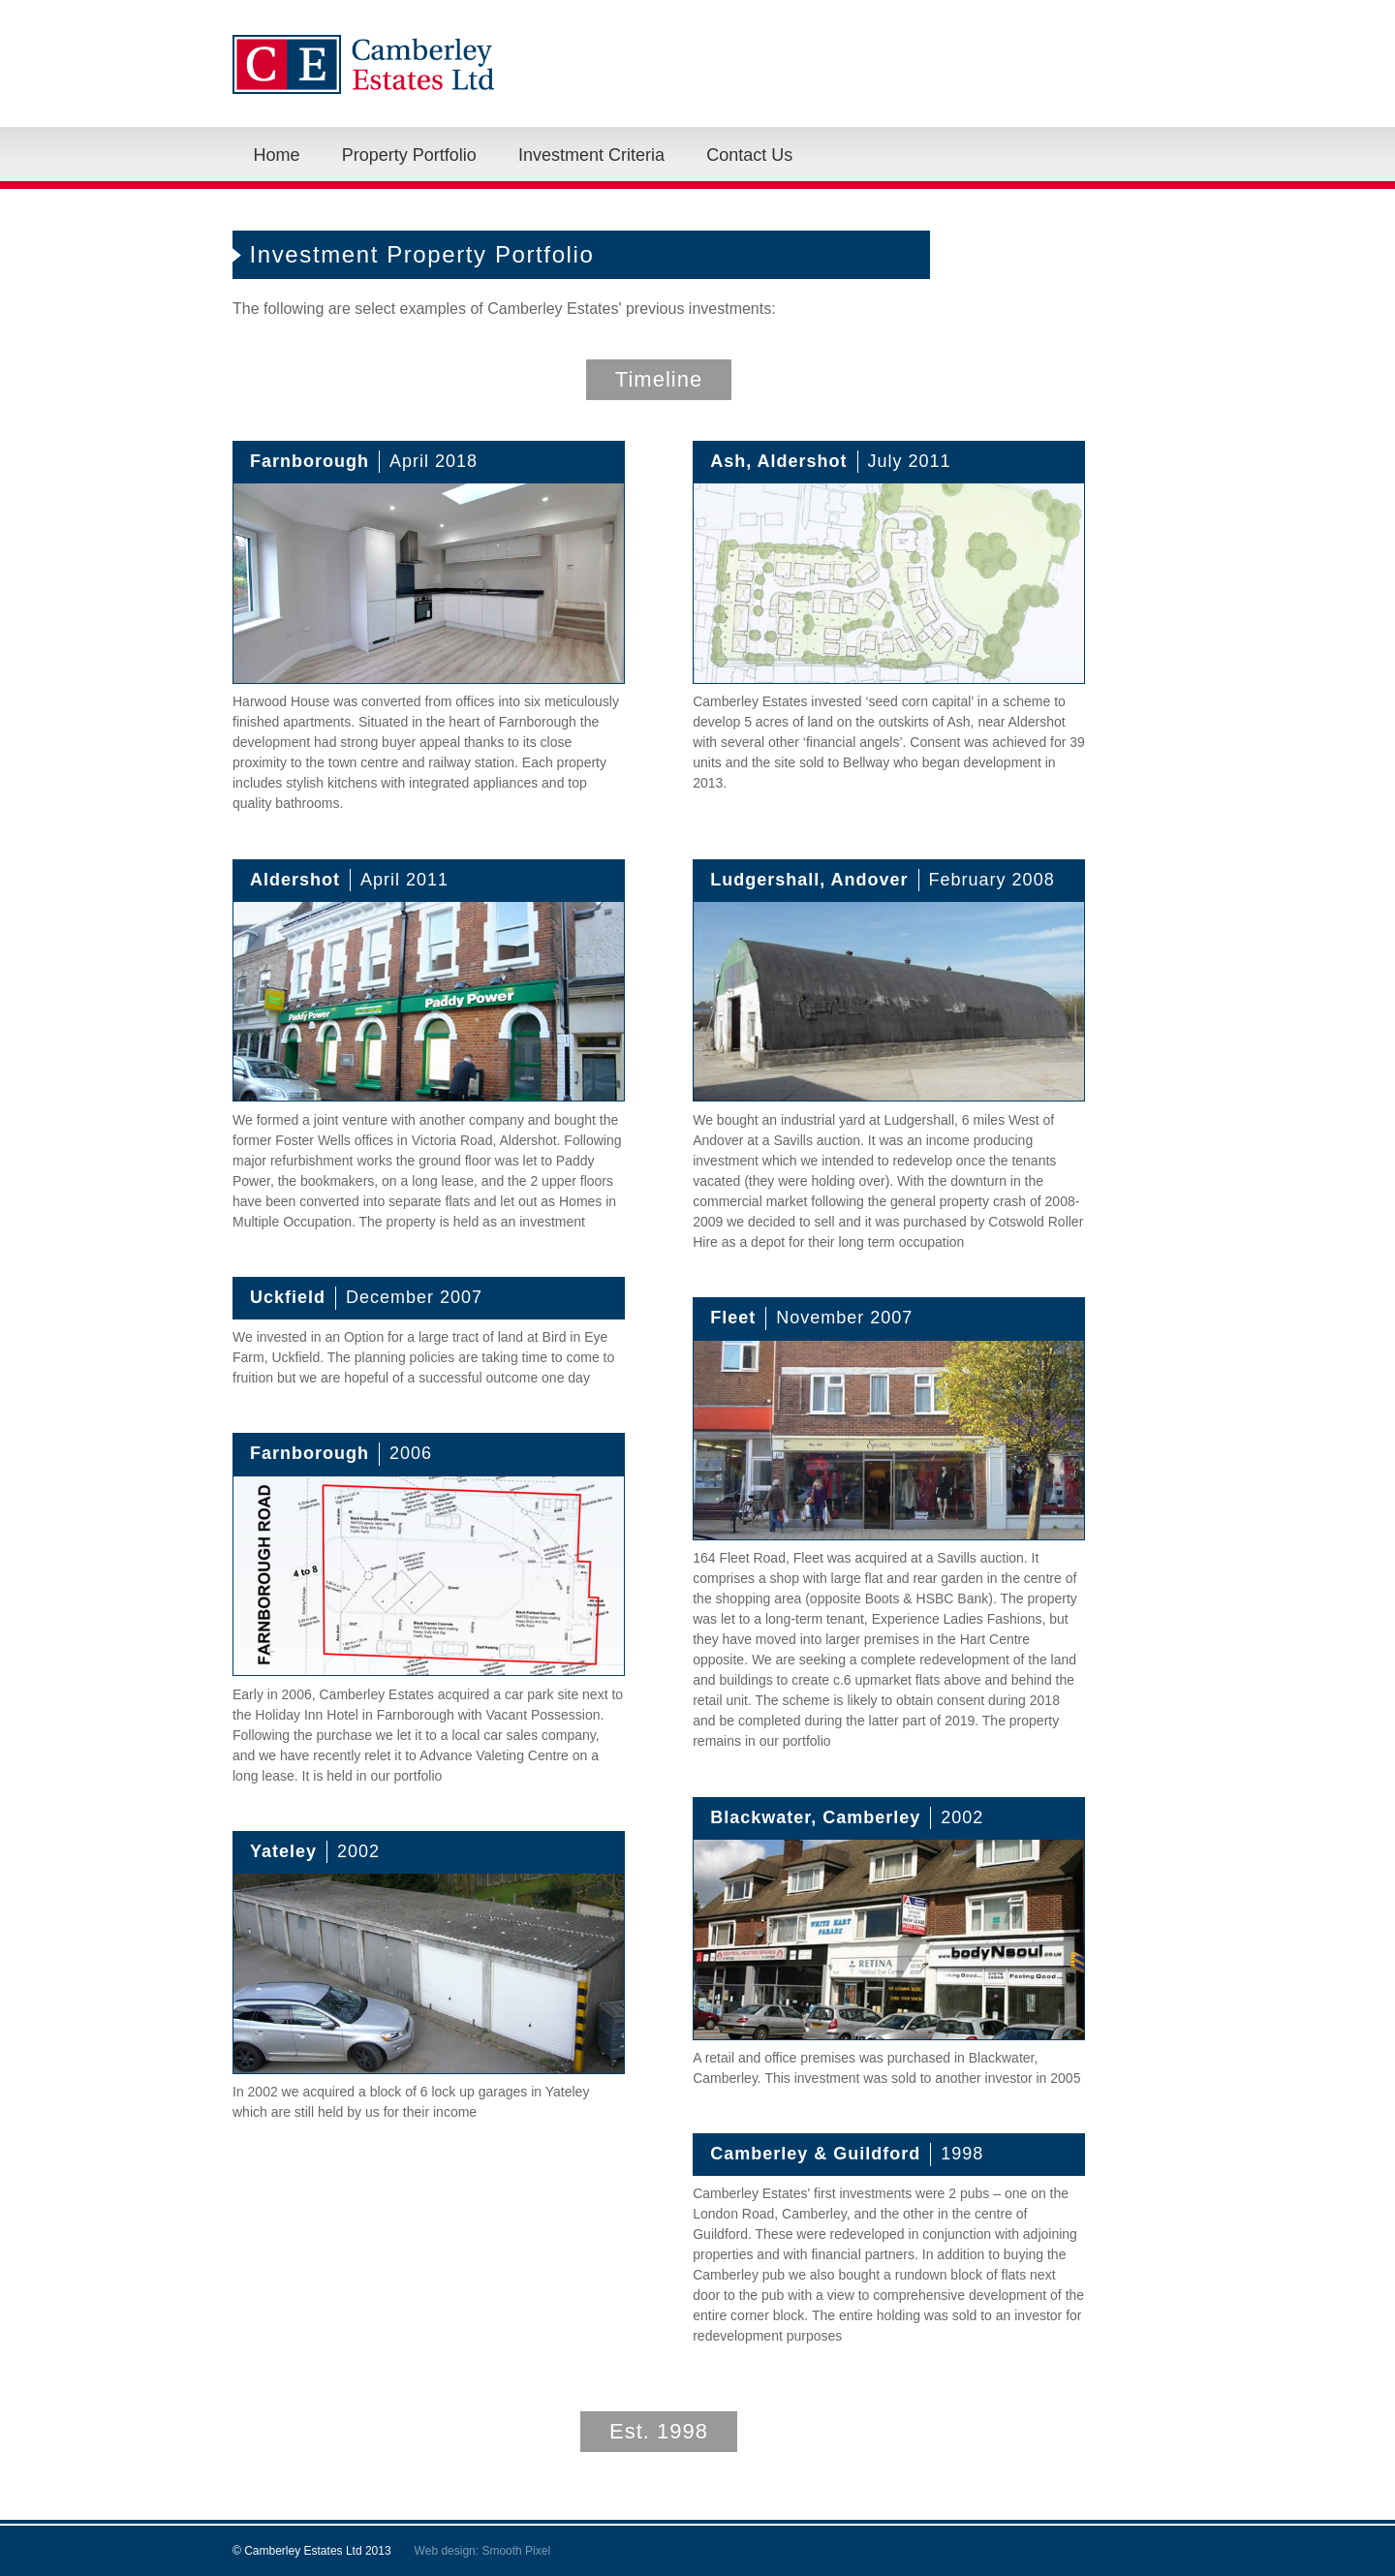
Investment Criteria (591, 155)
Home (277, 155)
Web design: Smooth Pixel (483, 2551)
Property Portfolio (409, 155)
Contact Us (749, 155)
